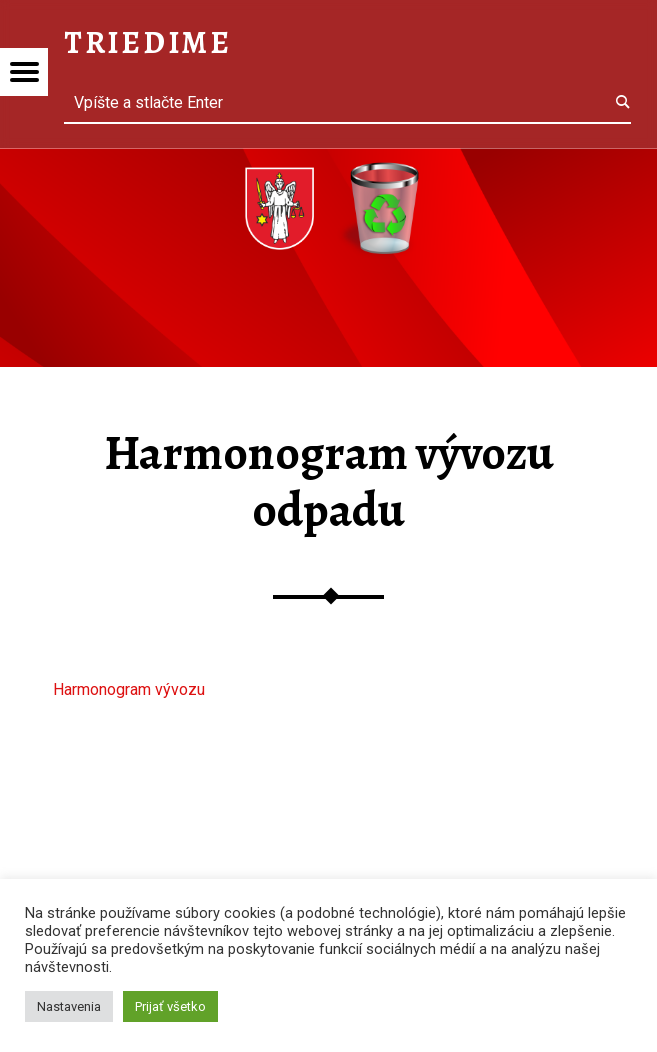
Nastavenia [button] (69, 1006)
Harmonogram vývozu (129, 689)
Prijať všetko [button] (170, 1006)
